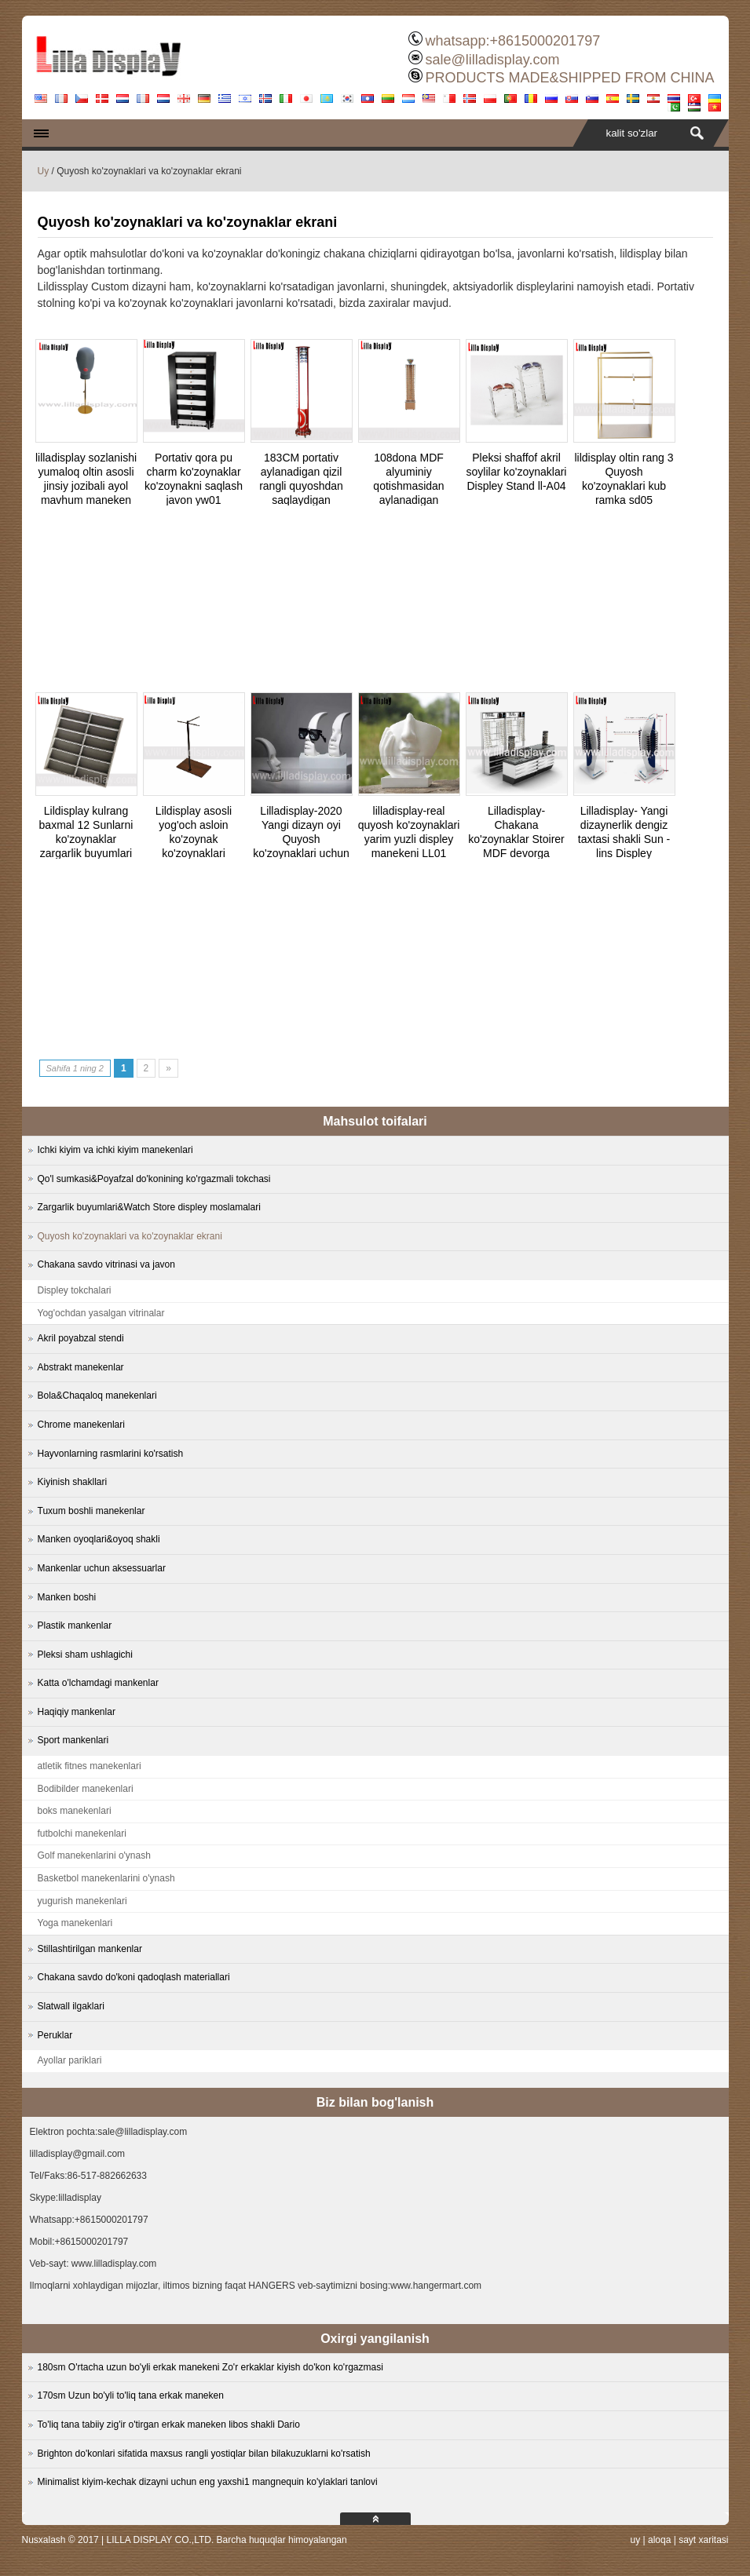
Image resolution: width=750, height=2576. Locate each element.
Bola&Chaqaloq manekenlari (97, 1395)
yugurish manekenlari (82, 1901)
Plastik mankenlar (75, 1625)
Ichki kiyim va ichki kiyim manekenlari (115, 1149)
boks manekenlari (75, 1810)
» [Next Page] (168, 1068)
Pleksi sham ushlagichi (85, 1654)
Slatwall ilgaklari (71, 2006)
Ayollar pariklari (70, 2060)
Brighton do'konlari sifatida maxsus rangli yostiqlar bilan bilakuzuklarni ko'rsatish (204, 2453)
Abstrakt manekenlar (81, 1367)
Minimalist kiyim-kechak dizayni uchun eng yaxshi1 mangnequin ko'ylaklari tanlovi (208, 2481)
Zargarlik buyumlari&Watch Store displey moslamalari (149, 1207)
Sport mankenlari (73, 1740)
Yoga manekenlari (75, 1922)
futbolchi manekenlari (82, 1833)
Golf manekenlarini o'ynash (94, 1855)
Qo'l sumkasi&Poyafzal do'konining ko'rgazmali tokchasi (154, 1178)
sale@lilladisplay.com (492, 60)
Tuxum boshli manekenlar (91, 1510)
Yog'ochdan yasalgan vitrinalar (101, 1313)
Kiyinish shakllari (73, 1481)
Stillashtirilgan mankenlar (90, 1948)
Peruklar (55, 2035)
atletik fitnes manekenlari (89, 1766)
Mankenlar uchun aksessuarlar (102, 1568)
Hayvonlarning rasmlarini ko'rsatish (111, 1453)
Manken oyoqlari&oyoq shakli (99, 1539)
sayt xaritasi (703, 2539)
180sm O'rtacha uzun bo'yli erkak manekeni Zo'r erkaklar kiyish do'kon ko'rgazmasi (210, 2367)
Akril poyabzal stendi (81, 1338)
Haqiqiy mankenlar (76, 1711)
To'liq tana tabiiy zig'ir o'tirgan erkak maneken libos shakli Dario (169, 2424)
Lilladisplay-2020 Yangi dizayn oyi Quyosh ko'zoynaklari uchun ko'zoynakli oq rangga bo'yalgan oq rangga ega (300, 853)
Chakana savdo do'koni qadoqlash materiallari (134, 1977)
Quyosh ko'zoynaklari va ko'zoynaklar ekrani (130, 1236)
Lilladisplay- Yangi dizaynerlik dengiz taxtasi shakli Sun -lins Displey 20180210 (624, 839)
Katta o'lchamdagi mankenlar (98, 1682)
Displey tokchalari (75, 1290)
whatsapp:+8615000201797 (512, 41)
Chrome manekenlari (81, 1424)
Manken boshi (67, 1597)
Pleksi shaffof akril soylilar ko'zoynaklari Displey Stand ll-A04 (516, 471)
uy (635, 2539)
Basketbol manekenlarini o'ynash (106, 1878)
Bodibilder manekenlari (86, 1788)
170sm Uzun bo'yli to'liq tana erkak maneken (131, 2395)
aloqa (659, 2539)
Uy (43, 171)
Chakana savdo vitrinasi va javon (106, 1264)
